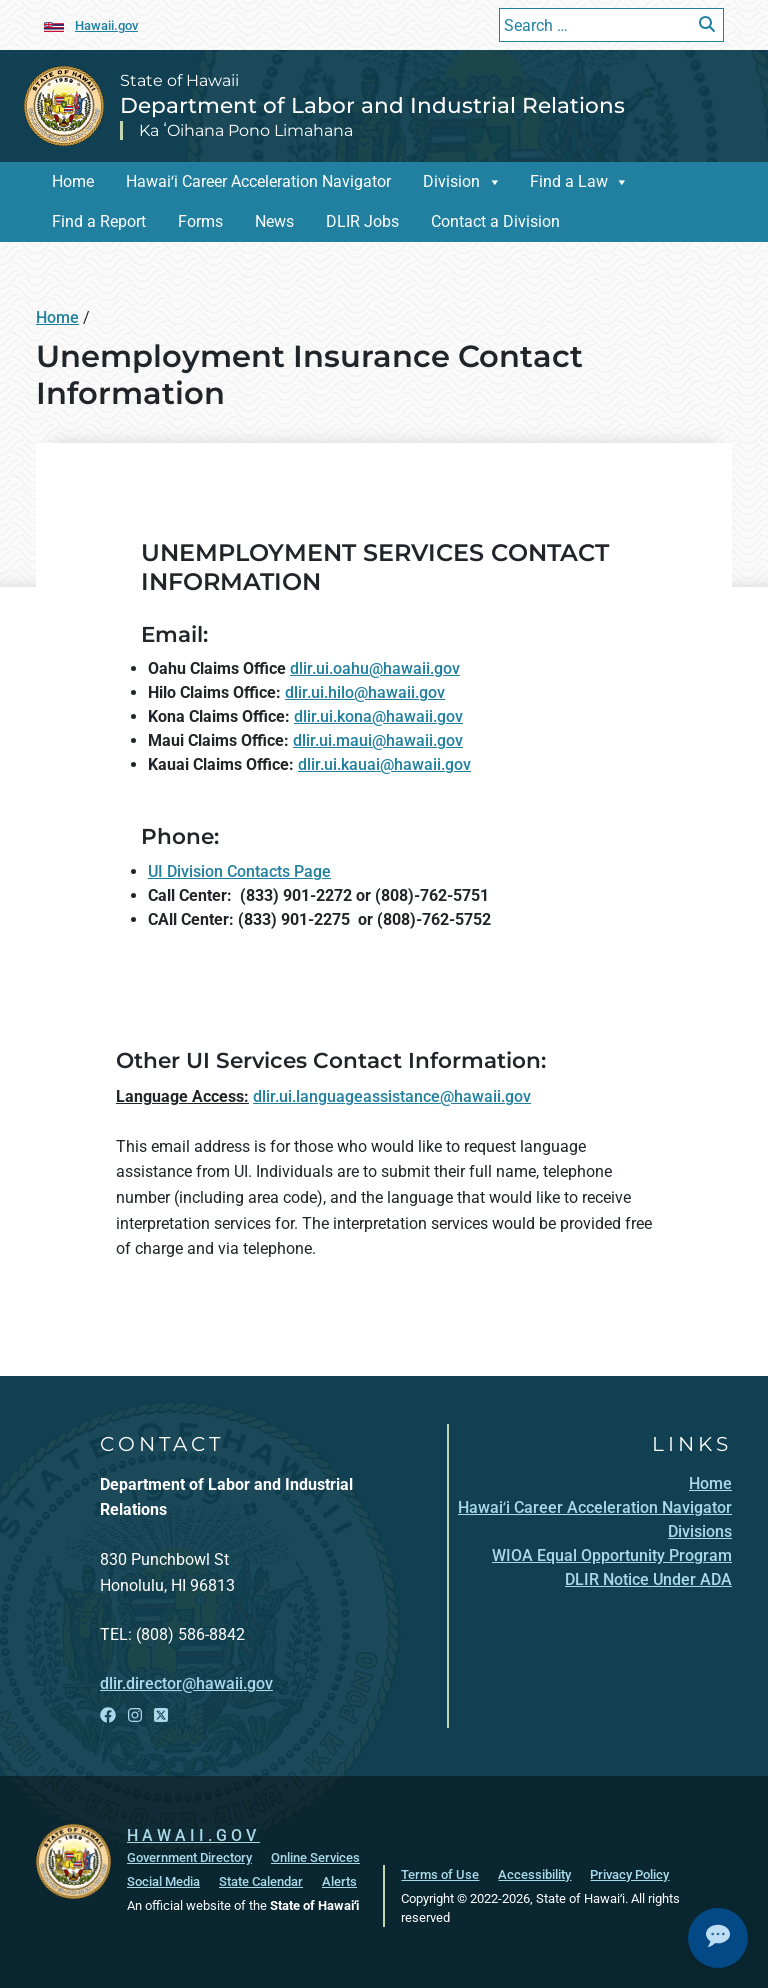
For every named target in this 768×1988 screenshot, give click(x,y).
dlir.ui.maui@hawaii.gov (378, 740)
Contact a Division (495, 221)
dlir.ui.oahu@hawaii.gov (375, 668)
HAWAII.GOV (193, 1835)
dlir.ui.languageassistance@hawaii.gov (392, 1096)
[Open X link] (161, 1715)
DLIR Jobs (362, 221)
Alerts (339, 1881)
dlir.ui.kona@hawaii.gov (378, 716)
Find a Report (99, 221)
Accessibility (534, 1874)
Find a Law (569, 181)
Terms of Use (440, 1874)
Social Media (163, 1881)
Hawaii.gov (106, 25)
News (274, 221)
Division (451, 181)
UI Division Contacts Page (239, 871)
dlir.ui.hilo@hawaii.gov (365, 692)
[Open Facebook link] (108, 1715)
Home (73, 181)
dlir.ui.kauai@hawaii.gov (384, 764)
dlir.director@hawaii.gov (186, 1683)
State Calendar (261, 1881)
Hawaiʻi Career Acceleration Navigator (258, 181)
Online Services (315, 1857)
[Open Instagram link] (135, 1715)
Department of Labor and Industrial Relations (372, 105)
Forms (200, 221)
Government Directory (189, 1857)
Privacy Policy (629, 1874)
